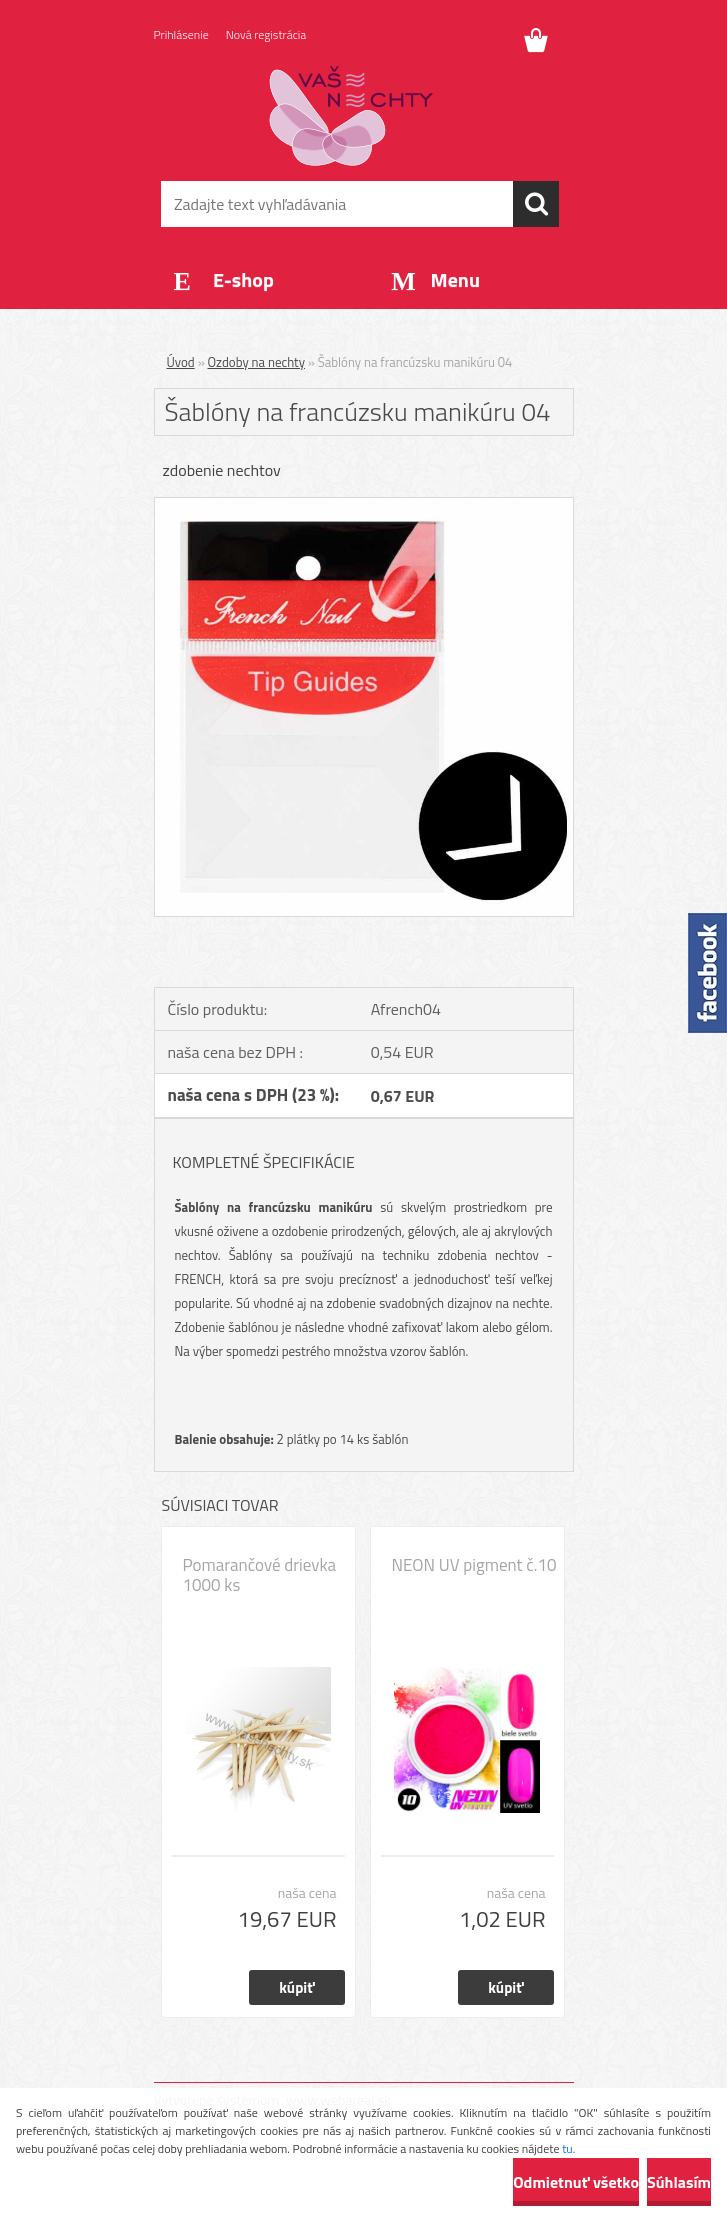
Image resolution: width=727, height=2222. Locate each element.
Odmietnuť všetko (576, 2182)
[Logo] (351, 116)
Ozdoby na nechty (256, 362)
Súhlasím (679, 2182)
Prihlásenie (181, 34)
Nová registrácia (266, 34)
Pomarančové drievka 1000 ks (260, 1575)
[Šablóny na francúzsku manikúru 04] (364, 506)
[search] (536, 204)
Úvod (181, 362)
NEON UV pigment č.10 (474, 1565)
